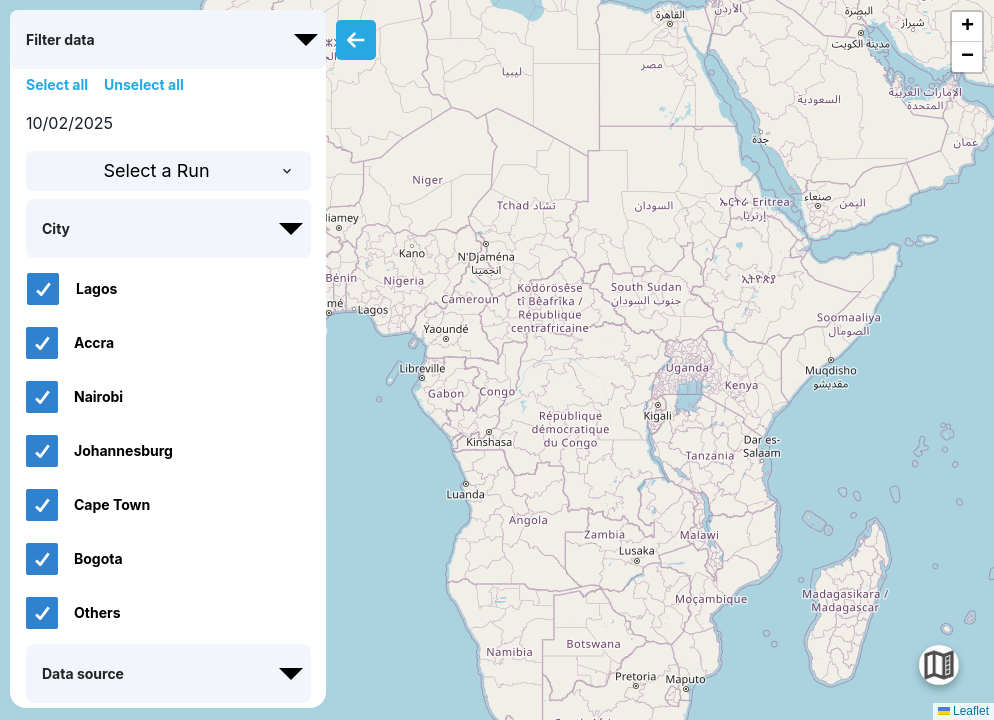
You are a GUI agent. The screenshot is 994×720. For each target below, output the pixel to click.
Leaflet (963, 711)
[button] (967, 27)
